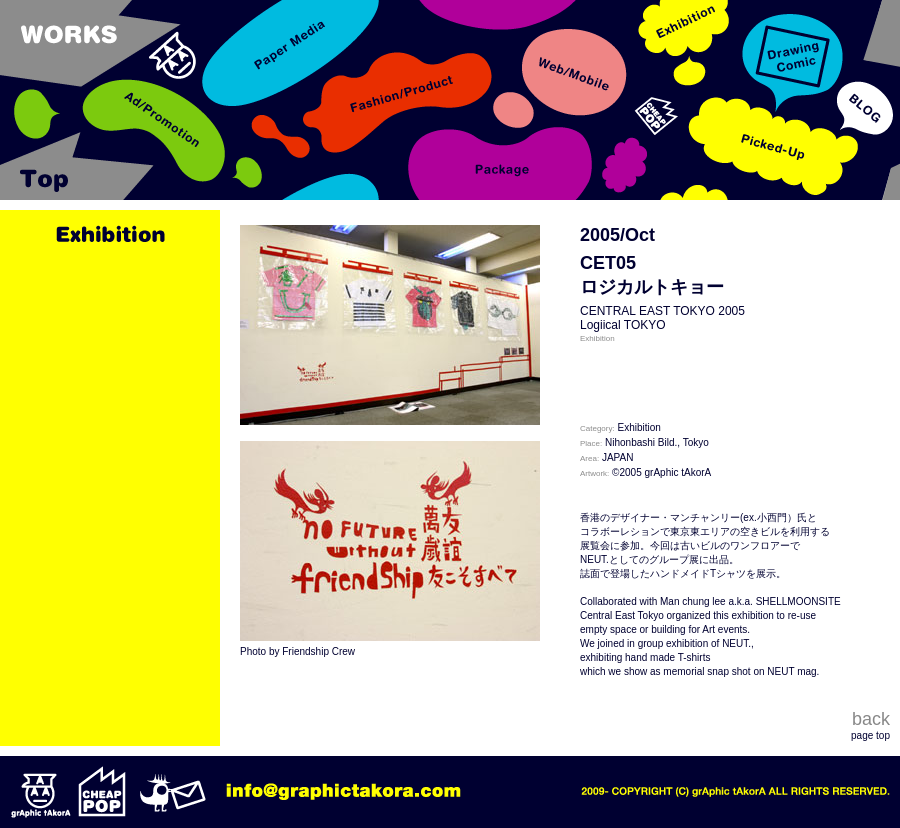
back (871, 719)
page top (870, 735)
